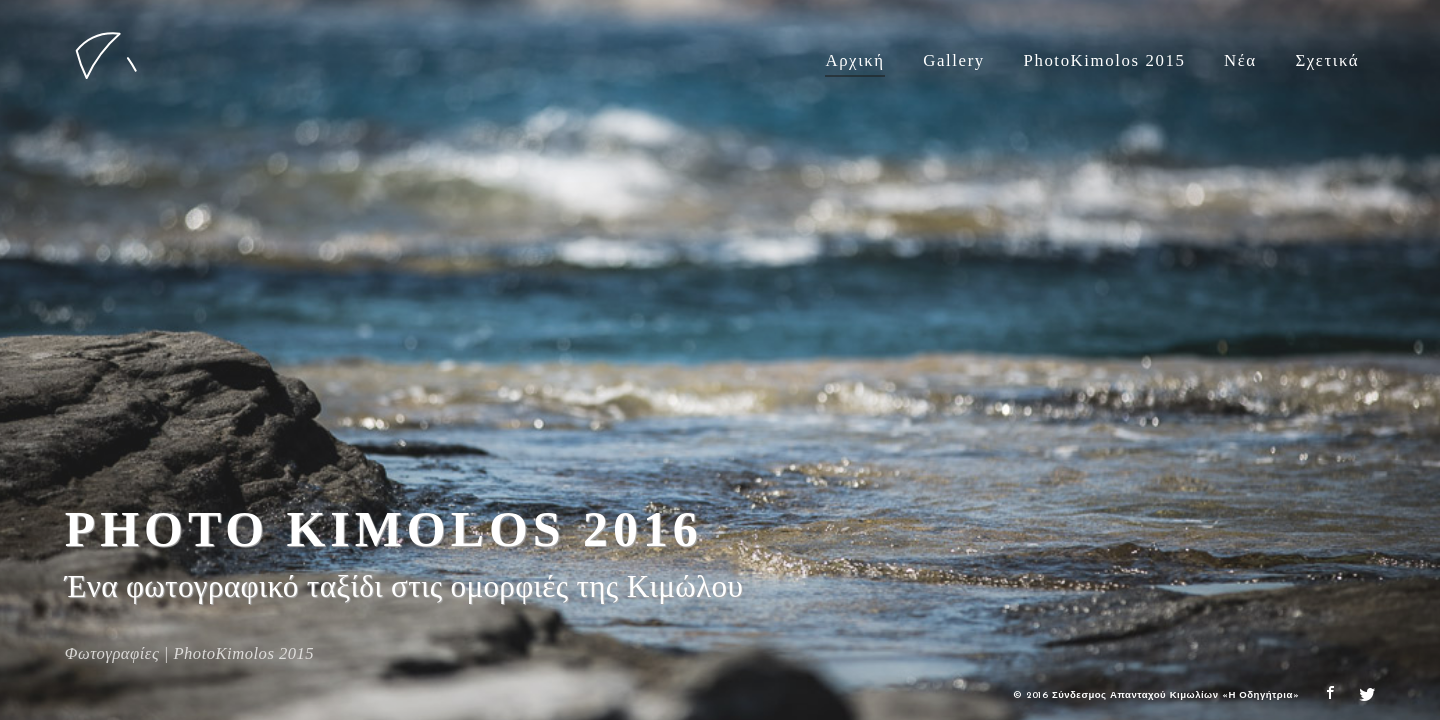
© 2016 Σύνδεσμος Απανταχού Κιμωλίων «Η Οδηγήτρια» (1156, 695)
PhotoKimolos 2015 (1104, 60)
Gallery (954, 60)
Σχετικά (1327, 60)
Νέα (1240, 60)
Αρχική (854, 60)
